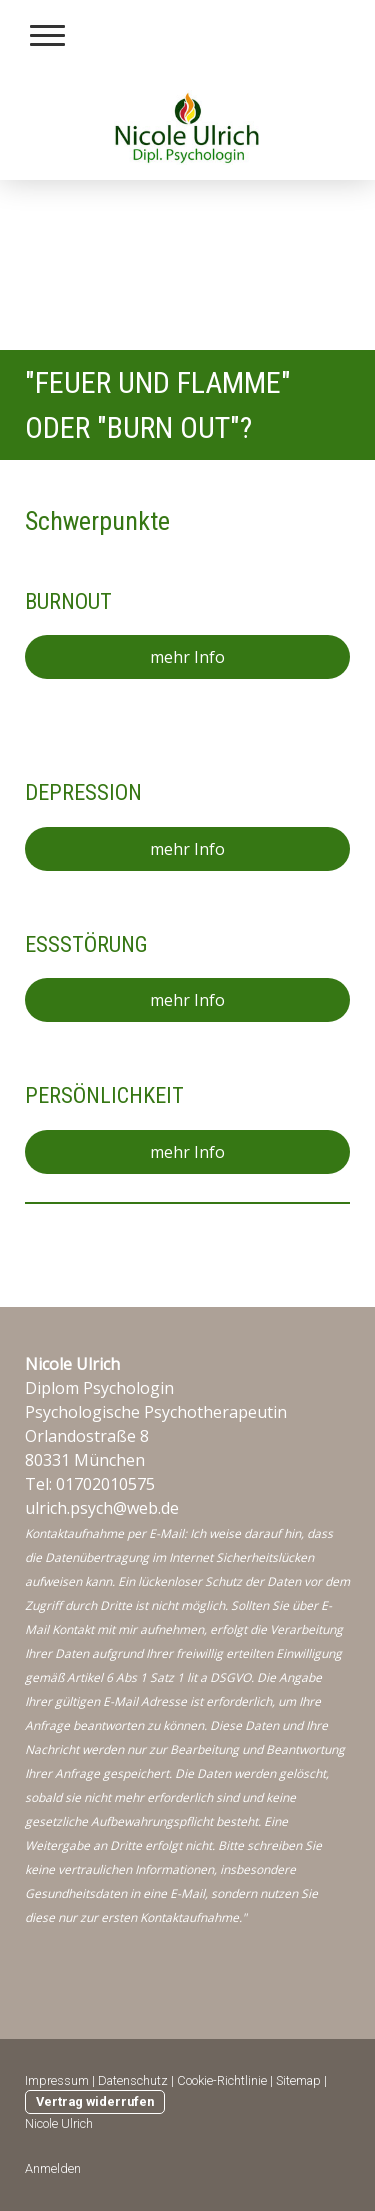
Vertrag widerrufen (95, 2101)
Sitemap (298, 2080)
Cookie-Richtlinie (222, 2080)
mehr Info (187, 657)
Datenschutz (133, 2080)
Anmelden (53, 2168)
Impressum (57, 2080)
